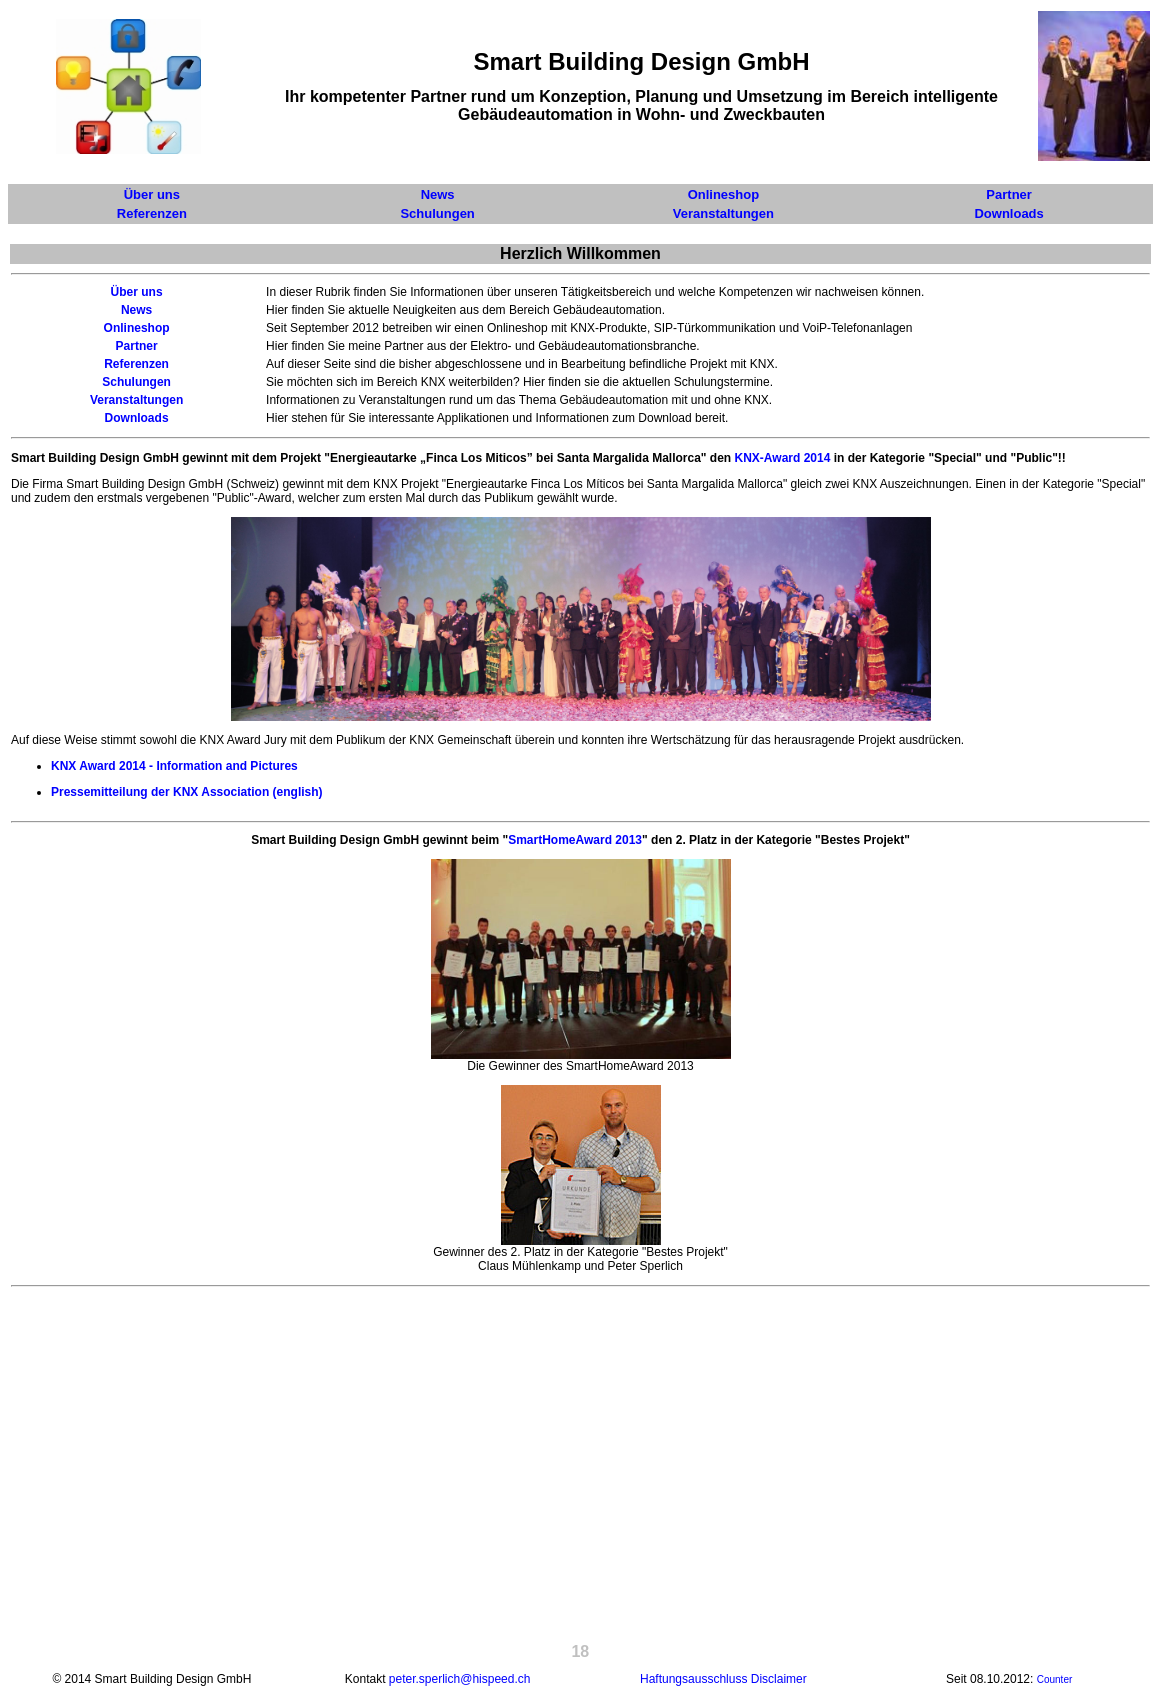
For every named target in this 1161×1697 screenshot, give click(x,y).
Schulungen (136, 382)
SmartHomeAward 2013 (575, 840)
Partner (137, 346)
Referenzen (136, 364)
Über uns (137, 292)
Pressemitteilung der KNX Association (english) (187, 792)
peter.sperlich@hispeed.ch (460, 1679)
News (136, 310)
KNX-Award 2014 (783, 458)
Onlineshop (137, 328)
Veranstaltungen (136, 400)
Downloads (137, 418)
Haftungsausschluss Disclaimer (723, 1679)
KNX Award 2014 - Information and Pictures (174, 766)
